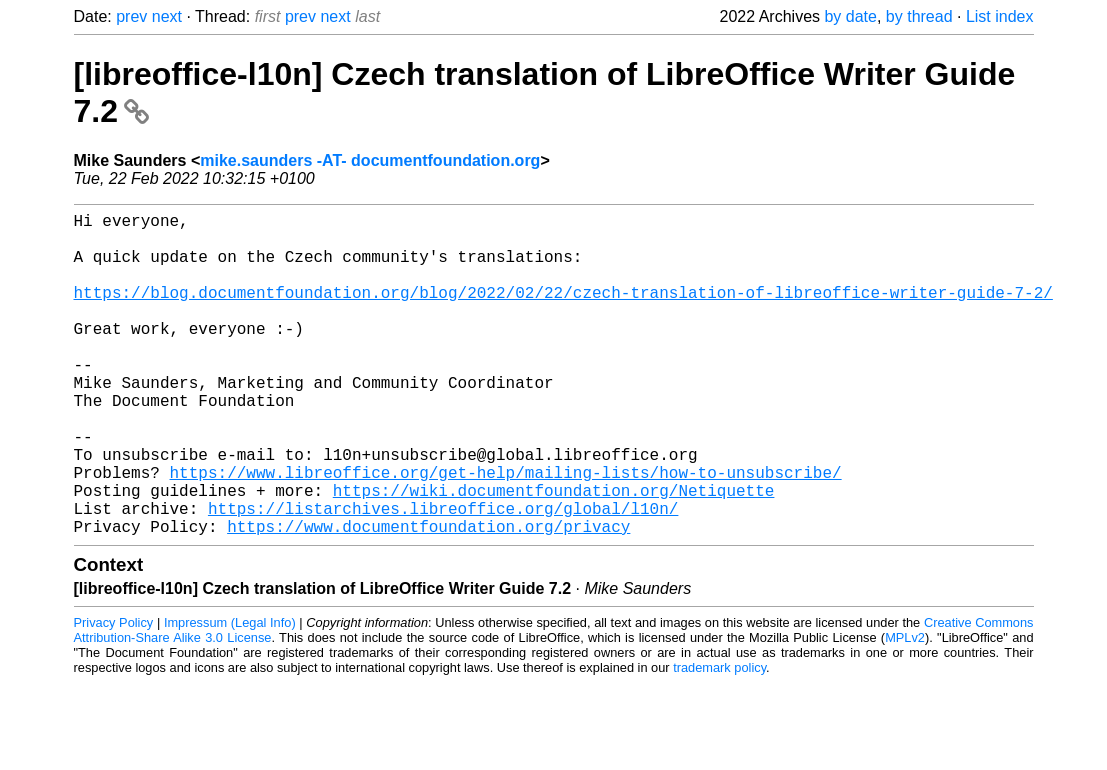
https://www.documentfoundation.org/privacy (428, 598)
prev (131, 16)
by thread (919, 16)
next (167, 16)
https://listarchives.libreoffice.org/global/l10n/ (443, 576)
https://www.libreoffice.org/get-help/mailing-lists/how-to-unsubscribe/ (506, 532)
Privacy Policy (114, 694)
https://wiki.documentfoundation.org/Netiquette (554, 554)
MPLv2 (905, 709)
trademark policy (719, 739)
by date (850, 16)
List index (1000, 16)
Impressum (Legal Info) (230, 694)
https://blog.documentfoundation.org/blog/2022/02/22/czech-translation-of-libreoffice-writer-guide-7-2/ (563, 312)
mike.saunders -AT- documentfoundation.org (370, 160)
